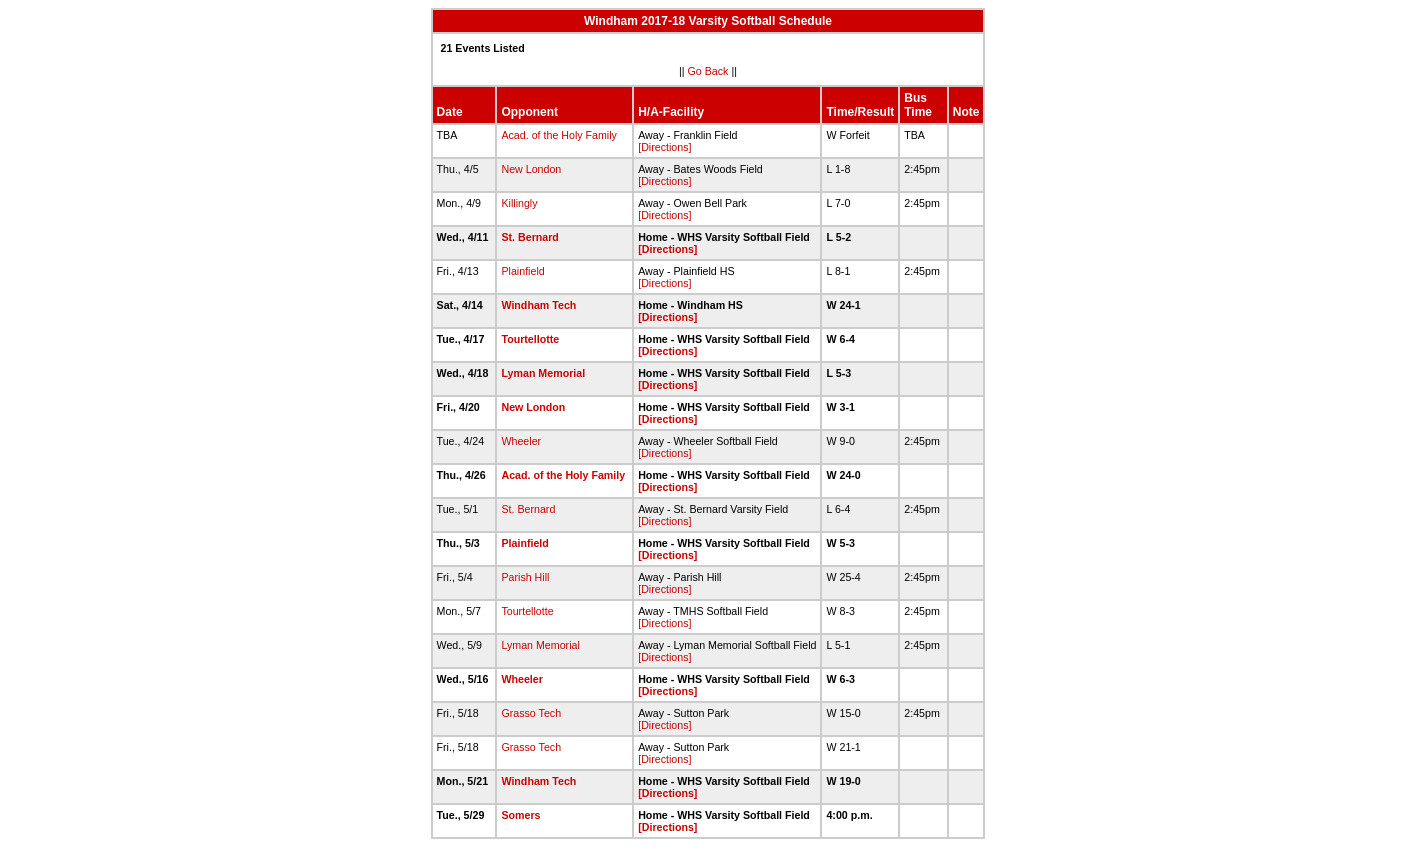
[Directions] (664, 147)
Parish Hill (525, 577)
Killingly (519, 203)
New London (531, 169)
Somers (520, 815)
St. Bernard (529, 237)
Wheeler (521, 441)
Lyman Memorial (543, 373)
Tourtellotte (530, 339)
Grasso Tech (531, 713)
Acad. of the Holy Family (559, 135)
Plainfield (522, 271)
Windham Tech (538, 305)
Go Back (708, 71)
